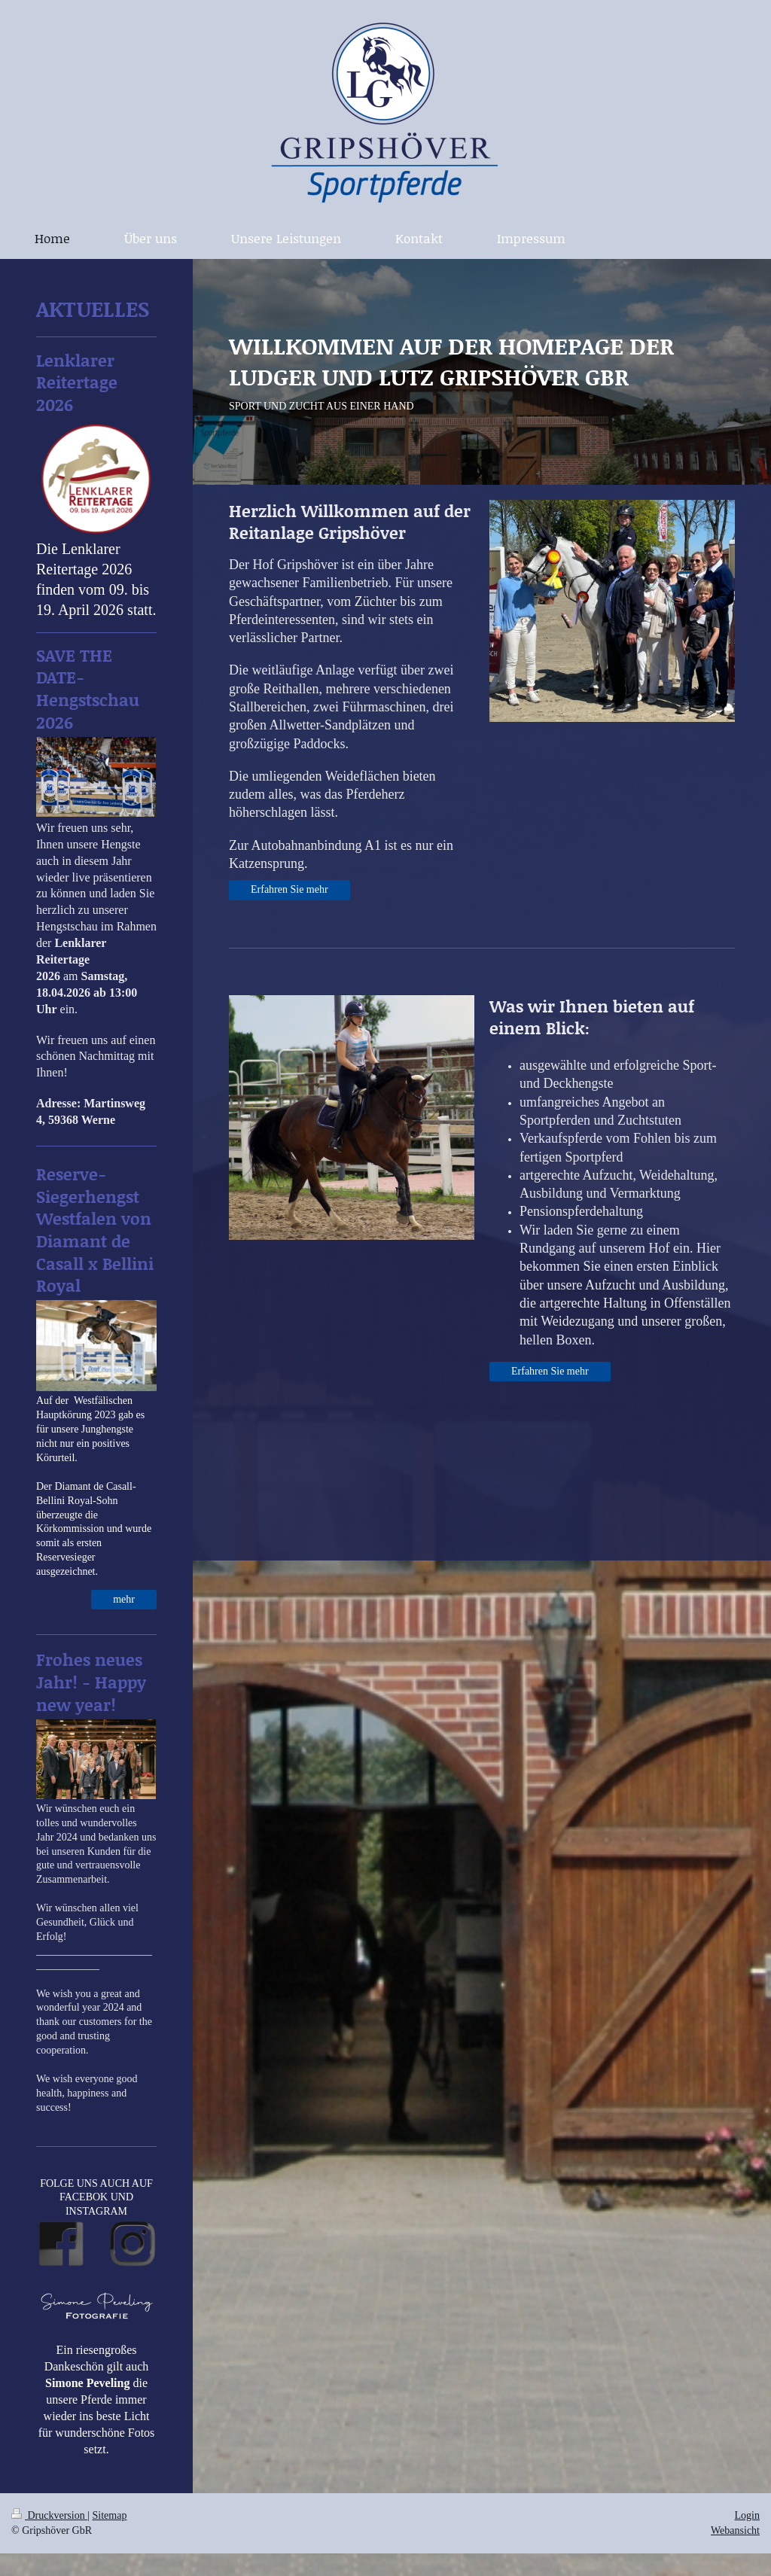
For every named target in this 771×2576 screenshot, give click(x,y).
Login (747, 2515)
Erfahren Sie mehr (289, 889)
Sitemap (110, 2515)
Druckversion (49, 2515)
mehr (124, 1599)
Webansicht (735, 2530)
